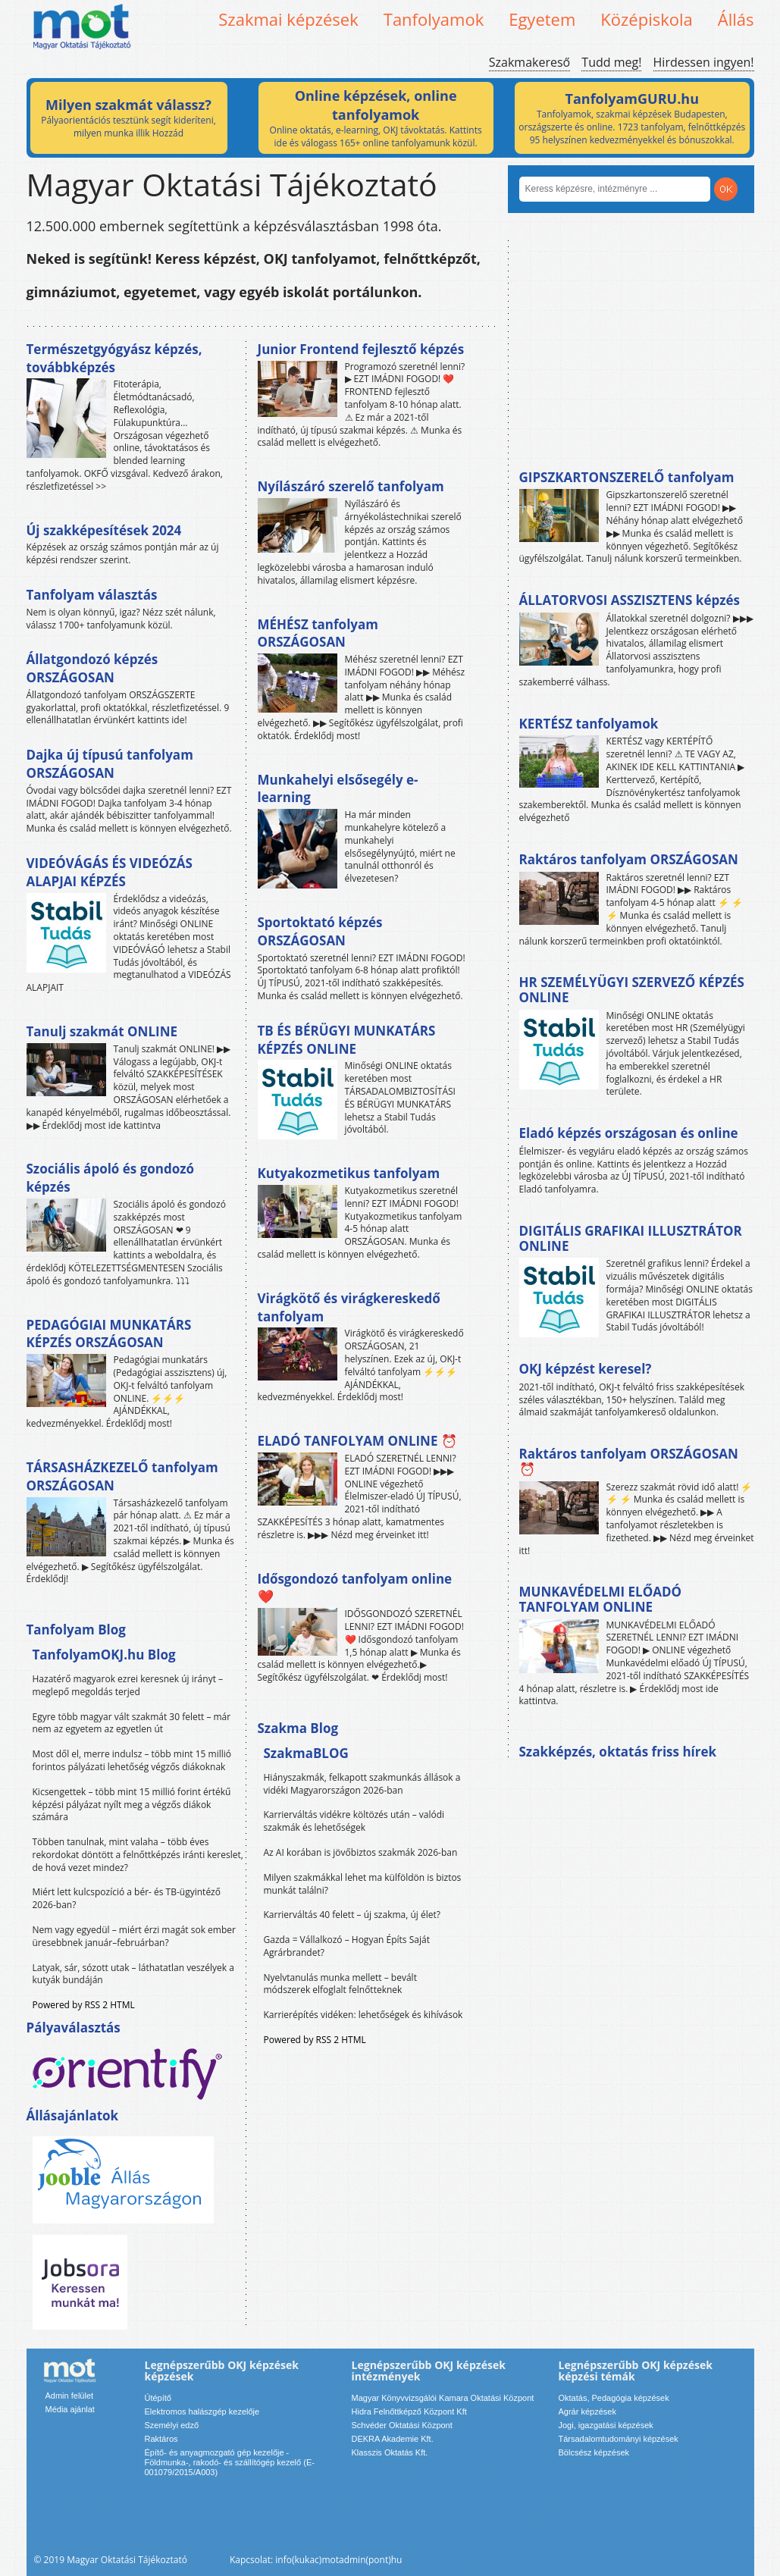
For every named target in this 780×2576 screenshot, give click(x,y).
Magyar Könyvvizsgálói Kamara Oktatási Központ (443, 2397)
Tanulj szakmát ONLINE (102, 1031)
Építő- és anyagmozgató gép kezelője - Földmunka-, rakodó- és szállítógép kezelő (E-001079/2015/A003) (230, 2462)
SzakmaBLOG (306, 1753)
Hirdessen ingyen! (703, 62)
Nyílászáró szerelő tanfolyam (351, 486)
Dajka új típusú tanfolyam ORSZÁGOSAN (110, 764)
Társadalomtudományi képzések (618, 2438)
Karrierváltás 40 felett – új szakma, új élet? (352, 1914)
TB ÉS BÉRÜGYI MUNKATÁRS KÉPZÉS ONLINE (347, 1040)
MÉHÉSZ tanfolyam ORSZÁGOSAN (318, 633)
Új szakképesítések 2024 (104, 530)
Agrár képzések (587, 2411)
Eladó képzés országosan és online (628, 1133)
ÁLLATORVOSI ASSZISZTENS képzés (629, 600)
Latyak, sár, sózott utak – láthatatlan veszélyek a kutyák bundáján (133, 1974)
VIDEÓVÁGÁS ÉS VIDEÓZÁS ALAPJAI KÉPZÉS (110, 872)
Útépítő (158, 2397)
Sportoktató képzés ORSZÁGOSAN (320, 931)
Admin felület (69, 2395)
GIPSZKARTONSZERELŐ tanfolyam (627, 477)
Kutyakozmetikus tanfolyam (349, 1173)
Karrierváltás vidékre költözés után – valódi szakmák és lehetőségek (354, 1821)
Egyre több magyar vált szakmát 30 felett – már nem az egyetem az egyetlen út (132, 1723)
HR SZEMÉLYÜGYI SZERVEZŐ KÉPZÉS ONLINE (631, 989)
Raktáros (161, 2438)
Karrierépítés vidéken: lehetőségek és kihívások (363, 2014)
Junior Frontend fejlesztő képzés (361, 349)
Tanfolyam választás (92, 594)
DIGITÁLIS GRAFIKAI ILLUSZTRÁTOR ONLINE (630, 1238)
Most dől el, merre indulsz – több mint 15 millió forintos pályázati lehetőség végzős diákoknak (132, 1760)
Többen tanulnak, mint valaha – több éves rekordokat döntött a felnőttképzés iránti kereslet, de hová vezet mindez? (138, 1854)
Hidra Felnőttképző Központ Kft (409, 2411)
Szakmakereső (529, 62)
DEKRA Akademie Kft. (393, 2438)
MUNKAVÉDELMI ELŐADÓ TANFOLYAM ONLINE (600, 1599)
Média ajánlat (70, 2409)
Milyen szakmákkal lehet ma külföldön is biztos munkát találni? (363, 1884)
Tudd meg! (611, 62)
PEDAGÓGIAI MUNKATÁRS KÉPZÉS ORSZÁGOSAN (109, 1334)
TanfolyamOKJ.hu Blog (104, 1654)
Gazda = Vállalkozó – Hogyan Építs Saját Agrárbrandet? (347, 1946)
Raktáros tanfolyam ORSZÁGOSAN (628, 859)
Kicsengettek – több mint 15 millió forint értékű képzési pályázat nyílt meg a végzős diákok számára (132, 1804)
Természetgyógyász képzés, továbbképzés (114, 358)
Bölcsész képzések (594, 2452)
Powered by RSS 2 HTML (84, 2004)
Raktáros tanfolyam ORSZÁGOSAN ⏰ (628, 1461)
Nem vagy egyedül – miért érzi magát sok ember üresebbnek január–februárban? (134, 1936)
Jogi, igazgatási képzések (606, 2425)
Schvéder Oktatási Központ (402, 2425)
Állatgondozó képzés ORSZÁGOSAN (92, 668)
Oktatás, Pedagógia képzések (614, 2397)
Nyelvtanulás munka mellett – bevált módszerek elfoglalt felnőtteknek (340, 1984)
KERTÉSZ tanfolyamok (589, 723)
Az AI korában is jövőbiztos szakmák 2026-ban (361, 1852)
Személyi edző (172, 2425)
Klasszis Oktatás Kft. (390, 2452)
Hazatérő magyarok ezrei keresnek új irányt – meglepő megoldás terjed (128, 1685)
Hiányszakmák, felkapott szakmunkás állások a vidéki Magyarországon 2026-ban (362, 1784)
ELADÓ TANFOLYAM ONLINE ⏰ (357, 1440)
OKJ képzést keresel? (585, 1368)
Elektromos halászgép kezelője (202, 2411)
